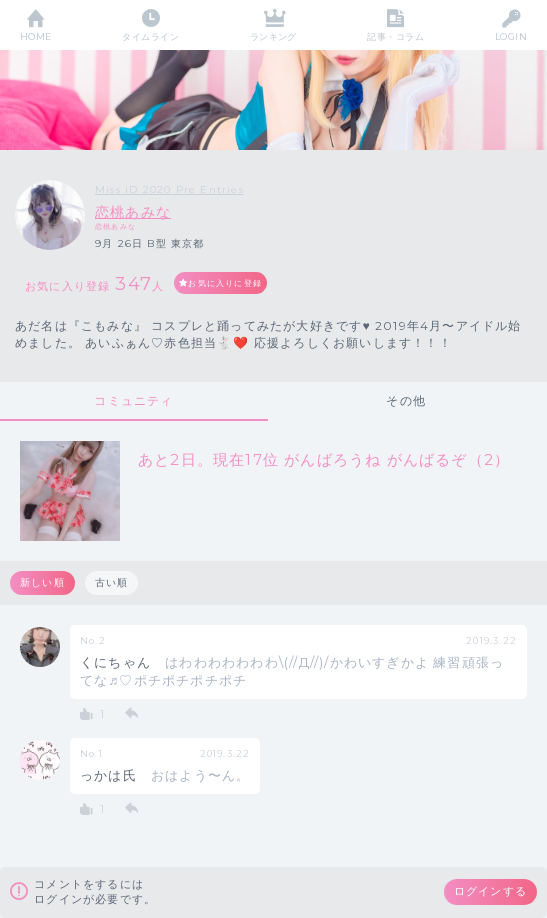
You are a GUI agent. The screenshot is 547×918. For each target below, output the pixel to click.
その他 (406, 400)
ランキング (273, 36)
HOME (36, 36)
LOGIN (511, 36)
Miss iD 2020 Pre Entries (169, 189)
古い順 (112, 582)
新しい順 (42, 582)
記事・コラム (395, 36)
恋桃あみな (133, 212)
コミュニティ (133, 400)
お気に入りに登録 (225, 283)
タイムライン (150, 36)
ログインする (490, 891)
